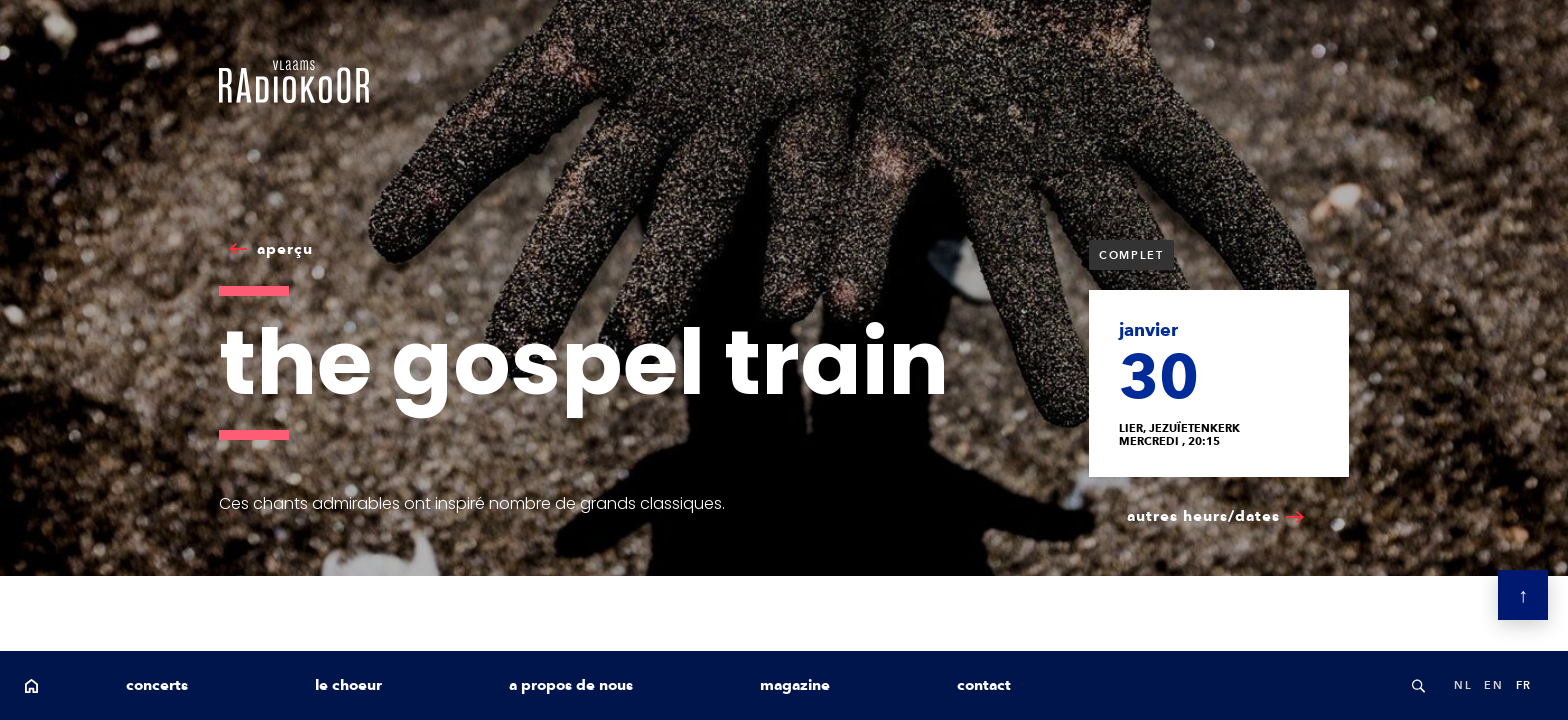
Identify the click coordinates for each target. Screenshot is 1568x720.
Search (1418, 685)
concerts (157, 685)
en (1493, 685)
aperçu (285, 249)
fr (1524, 685)
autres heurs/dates (1203, 516)
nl (1463, 685)
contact (984, 685)
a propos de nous (571, 685)
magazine (795, 685)
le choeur (348, 685)
